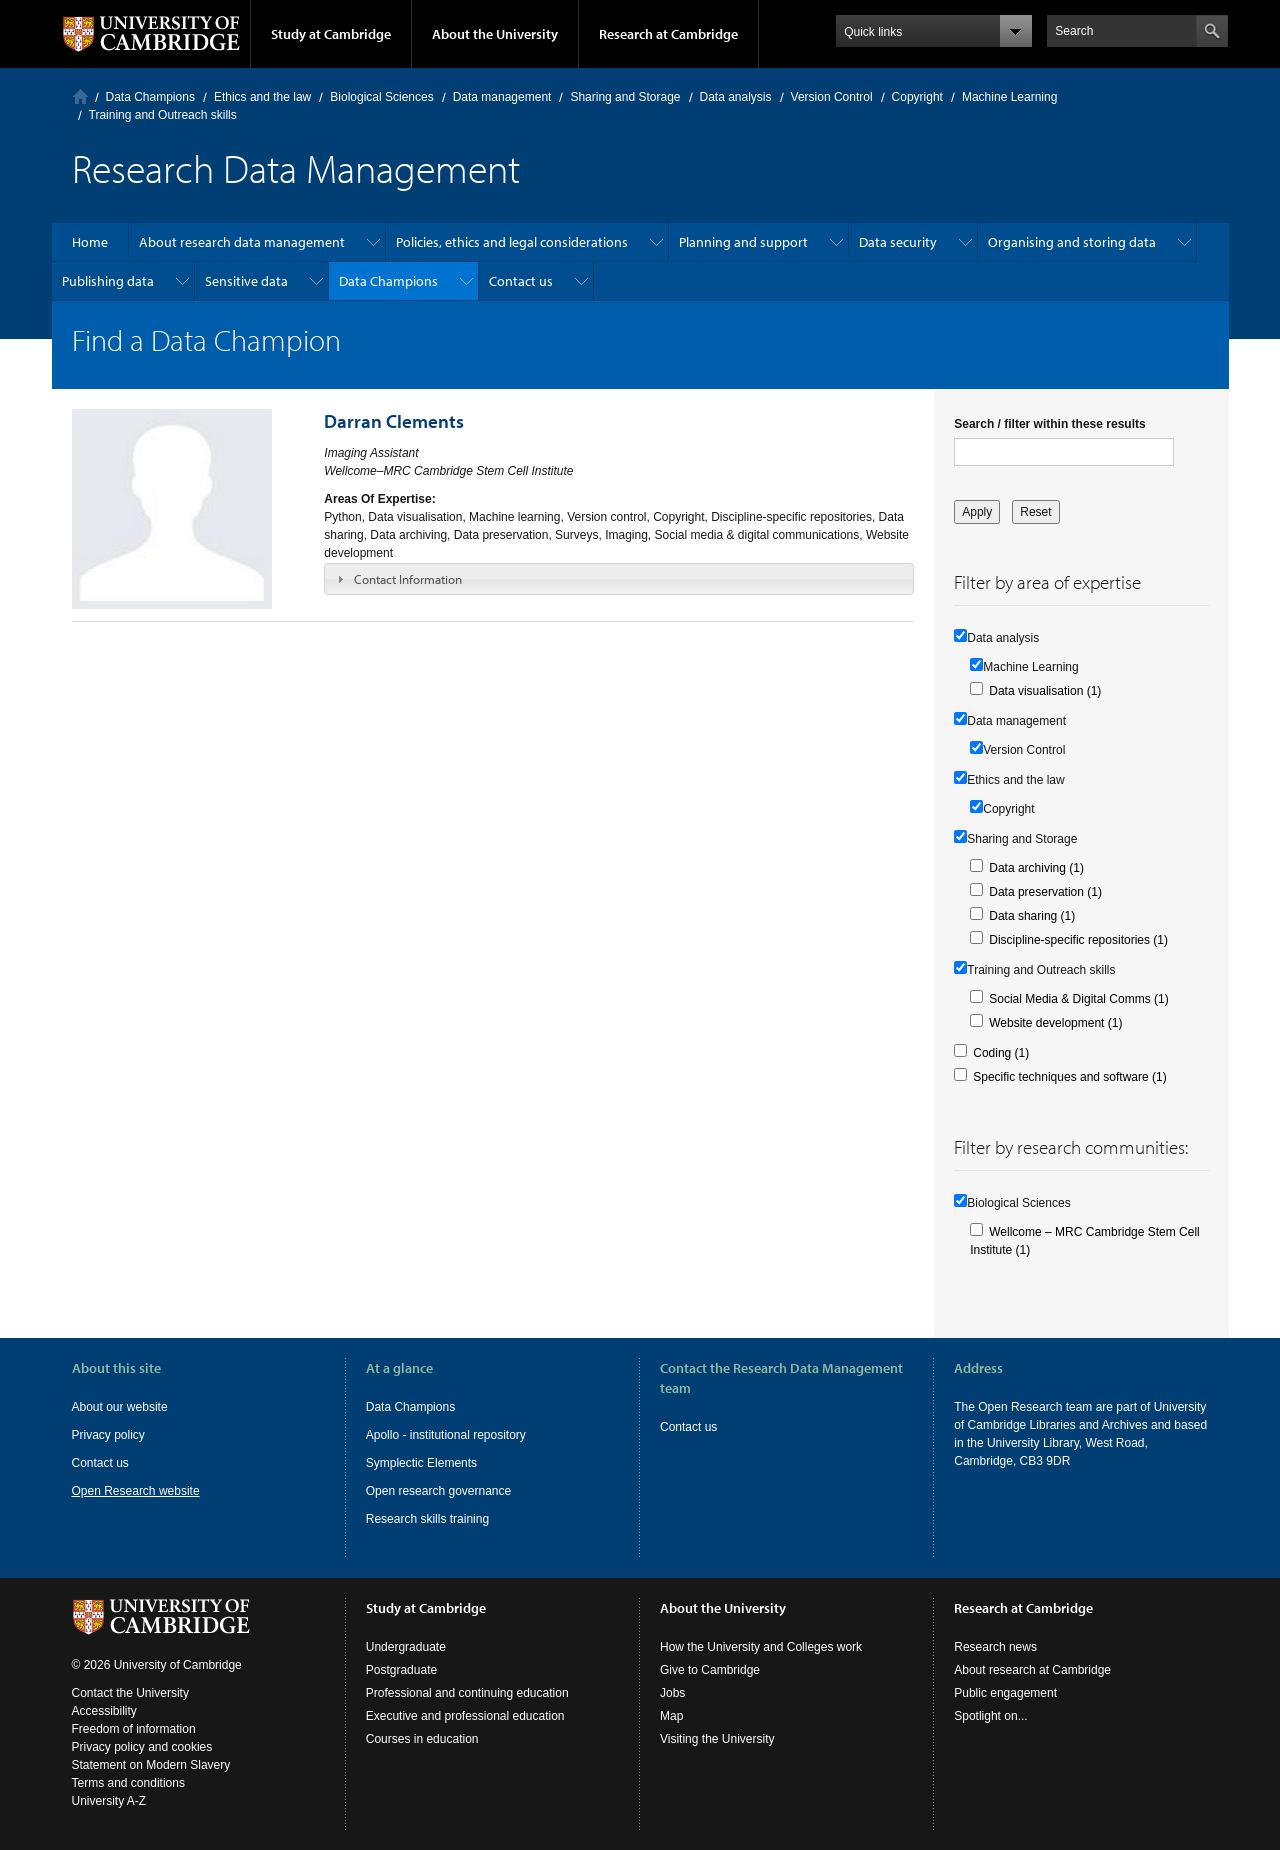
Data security (898, 242)
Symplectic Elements (421, 1463)
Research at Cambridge (668, 34)
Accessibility (104, 1711)
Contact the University (130, 1693)
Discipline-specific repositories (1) (1078, 940)
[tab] (619, 579)
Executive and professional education (465, 1716)
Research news (995, 1647)
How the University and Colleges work (761, 1647)
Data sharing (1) (1032, 916)
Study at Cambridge (331, 34)
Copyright (917, 97)
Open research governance (438, 1491)
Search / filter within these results (1049, 424)
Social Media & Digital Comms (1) (1078, 999)
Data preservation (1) (1045, 892)
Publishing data (108, 281)
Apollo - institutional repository (446, 1435)
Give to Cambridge (710, 1670)
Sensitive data (246, 281)
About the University (495, 34)
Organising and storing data (1072, 242)
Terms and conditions (128, 1783)
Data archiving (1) (1036, 868)
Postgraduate (401, 1670)
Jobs (672, 1693)
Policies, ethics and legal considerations (512, 242)
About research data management (242, 242)
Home (80, 96)
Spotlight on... (990, 1716)
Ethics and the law (262, 97)
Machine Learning (1009, 97)
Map (671, 1716)
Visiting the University (717, 1739)
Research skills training (427, 1519)
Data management (502, 97)
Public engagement (1005, 1693)
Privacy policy (108, 1435)
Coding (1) (1001, 1053)
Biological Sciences (381, 97)
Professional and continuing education (467, 1693)
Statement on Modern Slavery (151, 1765)
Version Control (832, 97)
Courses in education (422, 1739)
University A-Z (109, 1801)
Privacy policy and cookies (142, 1747)
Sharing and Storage (625, 97)
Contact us (521, 281)
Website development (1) (1055, 1023)
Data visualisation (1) (1045, 691)
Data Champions (150, 97)
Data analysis (736, 97)
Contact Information (408, 579)
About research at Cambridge (1032, 1670)
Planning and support (743, 242)
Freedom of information (134, 1729)
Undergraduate (406, 1647)
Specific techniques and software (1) (1069, 1077)
